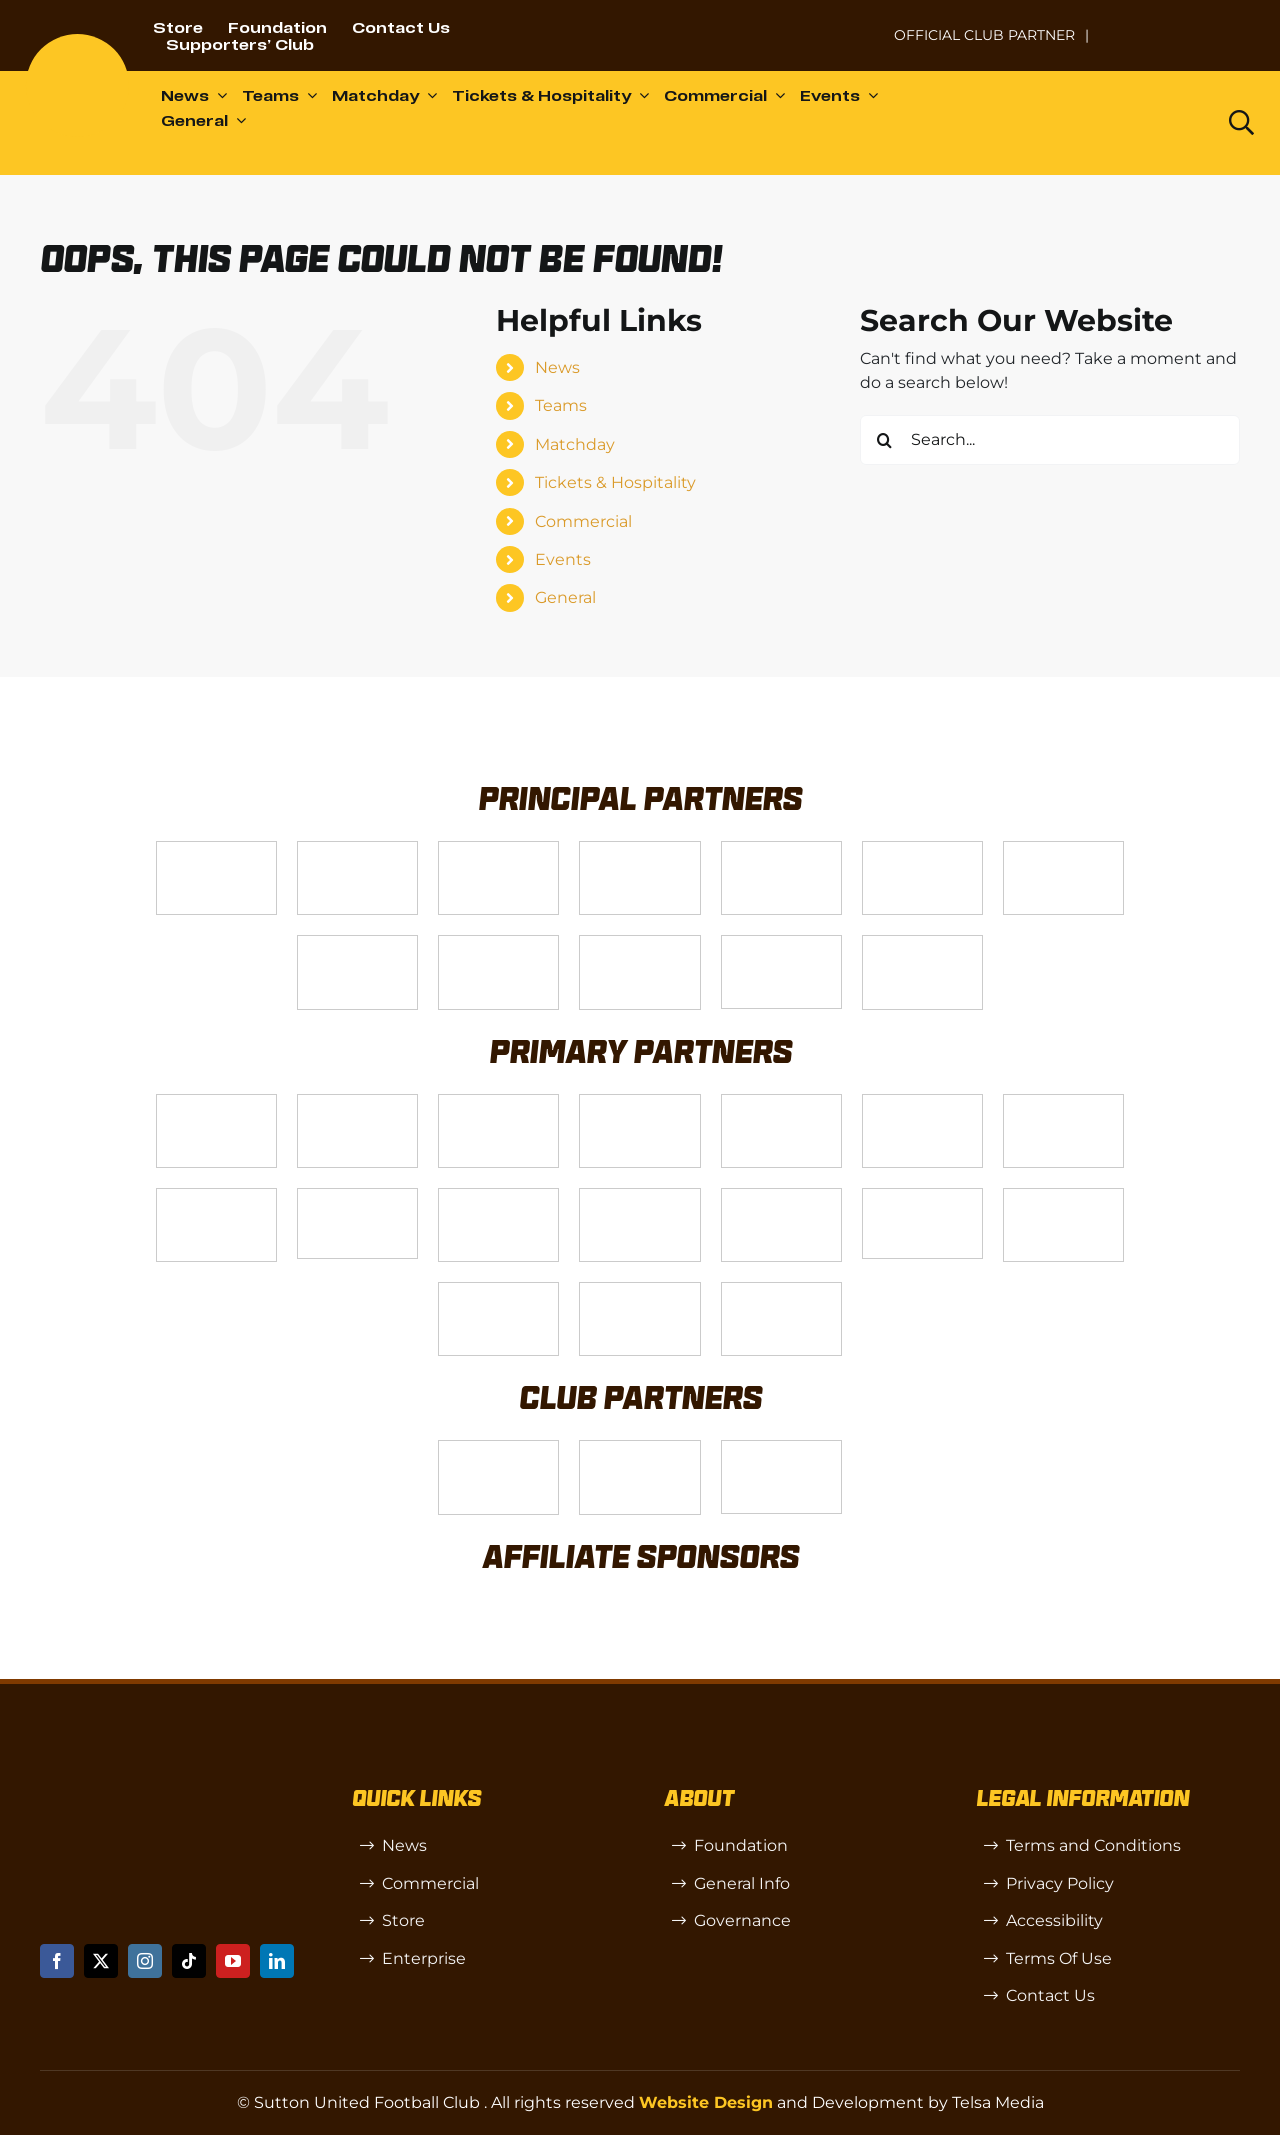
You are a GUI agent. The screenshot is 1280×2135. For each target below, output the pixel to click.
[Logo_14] (498, 849)
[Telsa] (216, 849)
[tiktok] (189, 1961)
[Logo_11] (1063, 849)
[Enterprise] (781, 943)
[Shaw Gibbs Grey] (1063, 1196)
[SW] (498, 1448)
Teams (561, 405)
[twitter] (101, 1961)
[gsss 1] (498, 943)
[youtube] (233, 1961)
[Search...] (1050, 440)
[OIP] (781, 1448)
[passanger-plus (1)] (639, 1196)
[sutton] (77, 41)
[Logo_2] (922, 849)
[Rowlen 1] (498, 1196)
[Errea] (639, 1290)
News (557, 367)
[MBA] (781, 1102)
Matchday (575, 444)
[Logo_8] (639, 1102)
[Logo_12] (639, 849)
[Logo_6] (357, 1102)
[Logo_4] (357, 943)
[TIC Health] (498, 1290)
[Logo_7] (498, 1102)
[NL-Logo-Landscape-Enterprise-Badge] (854, 25)
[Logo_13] (922, 1102)
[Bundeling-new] (216, 1196)
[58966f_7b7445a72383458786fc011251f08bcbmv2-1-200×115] (922, 1196)
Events (563, 559)
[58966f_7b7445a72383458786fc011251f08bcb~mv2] (357, 1196)
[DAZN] (922, 943)
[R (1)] (639, 1448)
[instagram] (145, 1961)
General (565, 597)
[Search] (885, 440)
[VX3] (357, 849)
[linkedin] (277, 1961)
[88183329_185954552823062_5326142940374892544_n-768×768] (1063, 1102)
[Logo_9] (781, 849)
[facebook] (57, 1961)
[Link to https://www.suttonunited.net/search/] (1241, 122)
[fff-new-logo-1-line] (639, 943)
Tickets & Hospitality (615, 482)
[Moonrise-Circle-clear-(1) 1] (781, 1196)
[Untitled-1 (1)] (1179, 22)
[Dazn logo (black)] (1159, 123)
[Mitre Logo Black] (781, 1290)
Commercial (583, 521)
